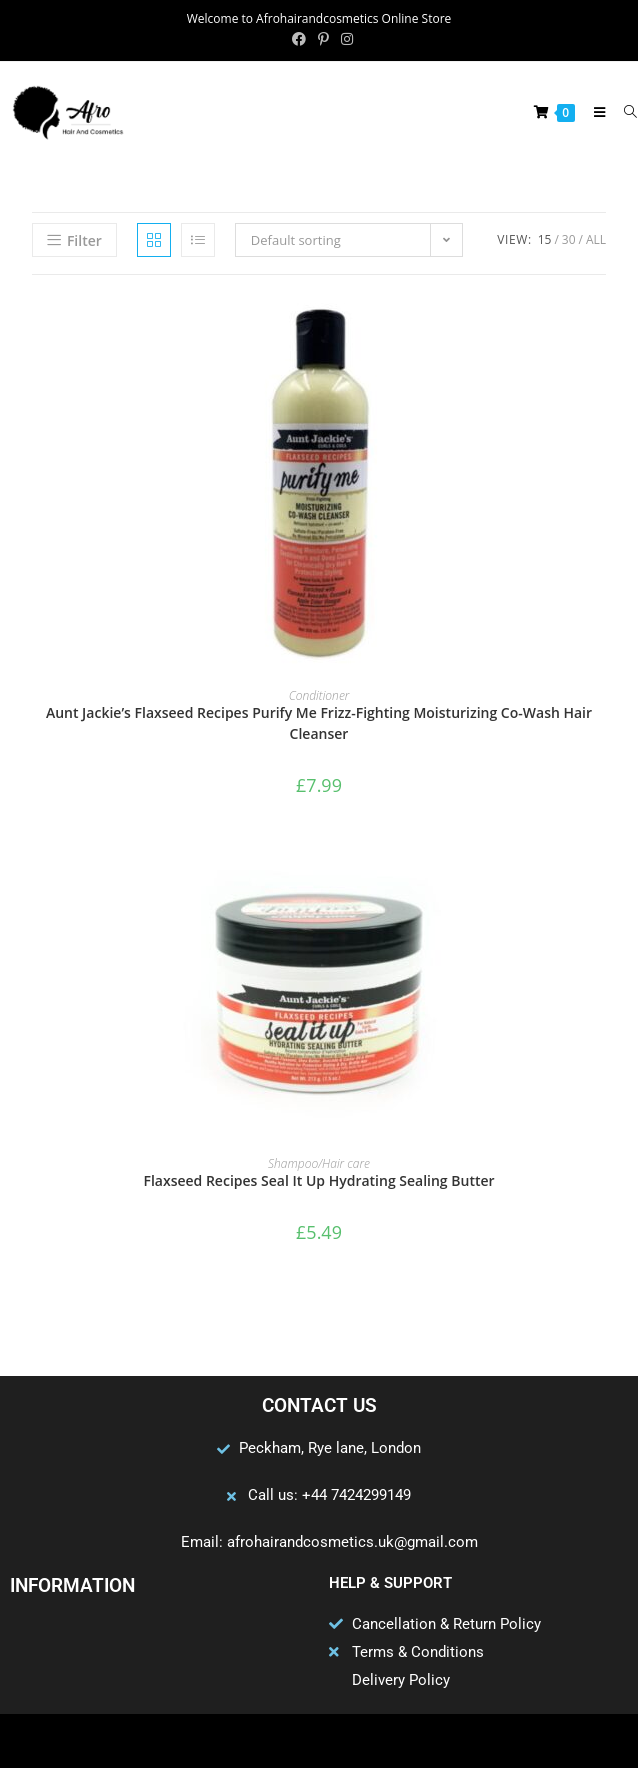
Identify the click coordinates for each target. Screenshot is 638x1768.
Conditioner (319, 695)
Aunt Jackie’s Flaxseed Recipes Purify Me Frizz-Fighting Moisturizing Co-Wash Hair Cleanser (319, 723)
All (596, 239)
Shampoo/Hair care (319, 1163)
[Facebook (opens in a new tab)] (299, 39)
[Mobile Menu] (594, 112)
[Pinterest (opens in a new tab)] (323, 39)
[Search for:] (623, 112)
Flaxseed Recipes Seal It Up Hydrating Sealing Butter (318, 1180)
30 (569, 239)
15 (545, 239)
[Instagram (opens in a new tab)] (344, 39)
